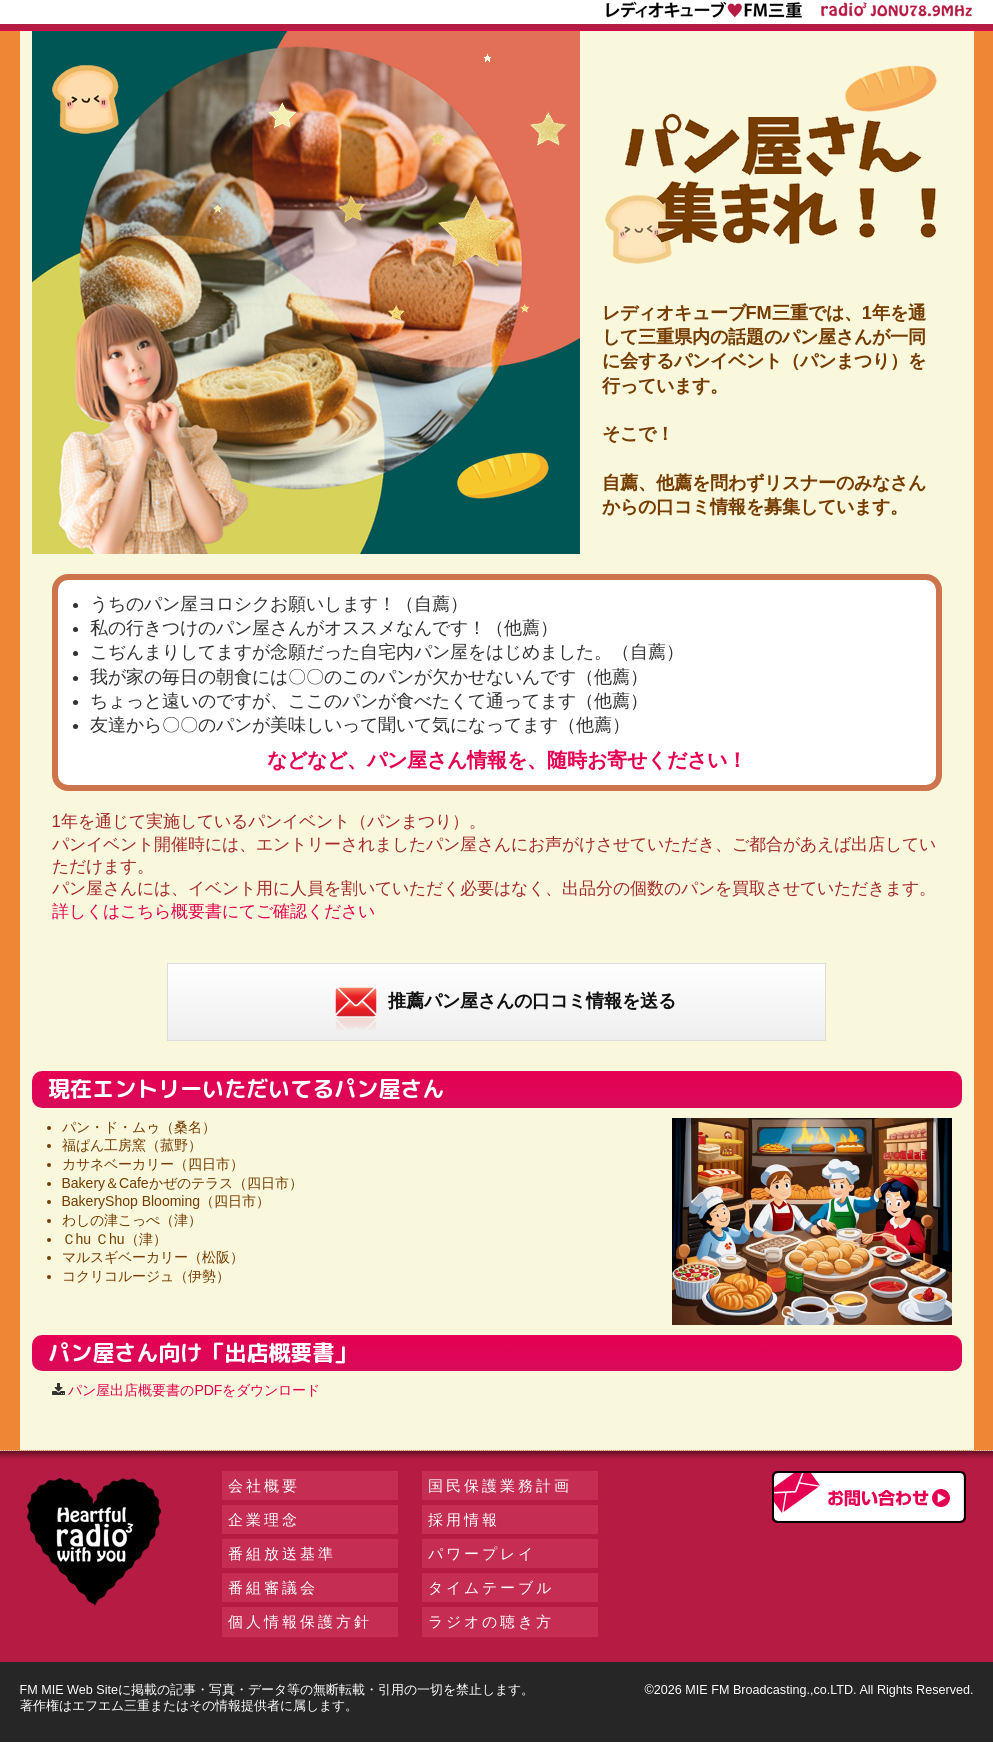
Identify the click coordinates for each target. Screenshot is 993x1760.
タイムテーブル (491, 1587)
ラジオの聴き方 (491, 1621)
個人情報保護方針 (300, 1621)
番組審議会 (273, 1587)
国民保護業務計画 (500, 1485)
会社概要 (264, 1485)
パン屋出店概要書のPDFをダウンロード (194, 1390)
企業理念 (264, 1519)
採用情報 (464, 1519)
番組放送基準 (282, 1553)
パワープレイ (482, 1553)
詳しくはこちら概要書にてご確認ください (213, 911)
